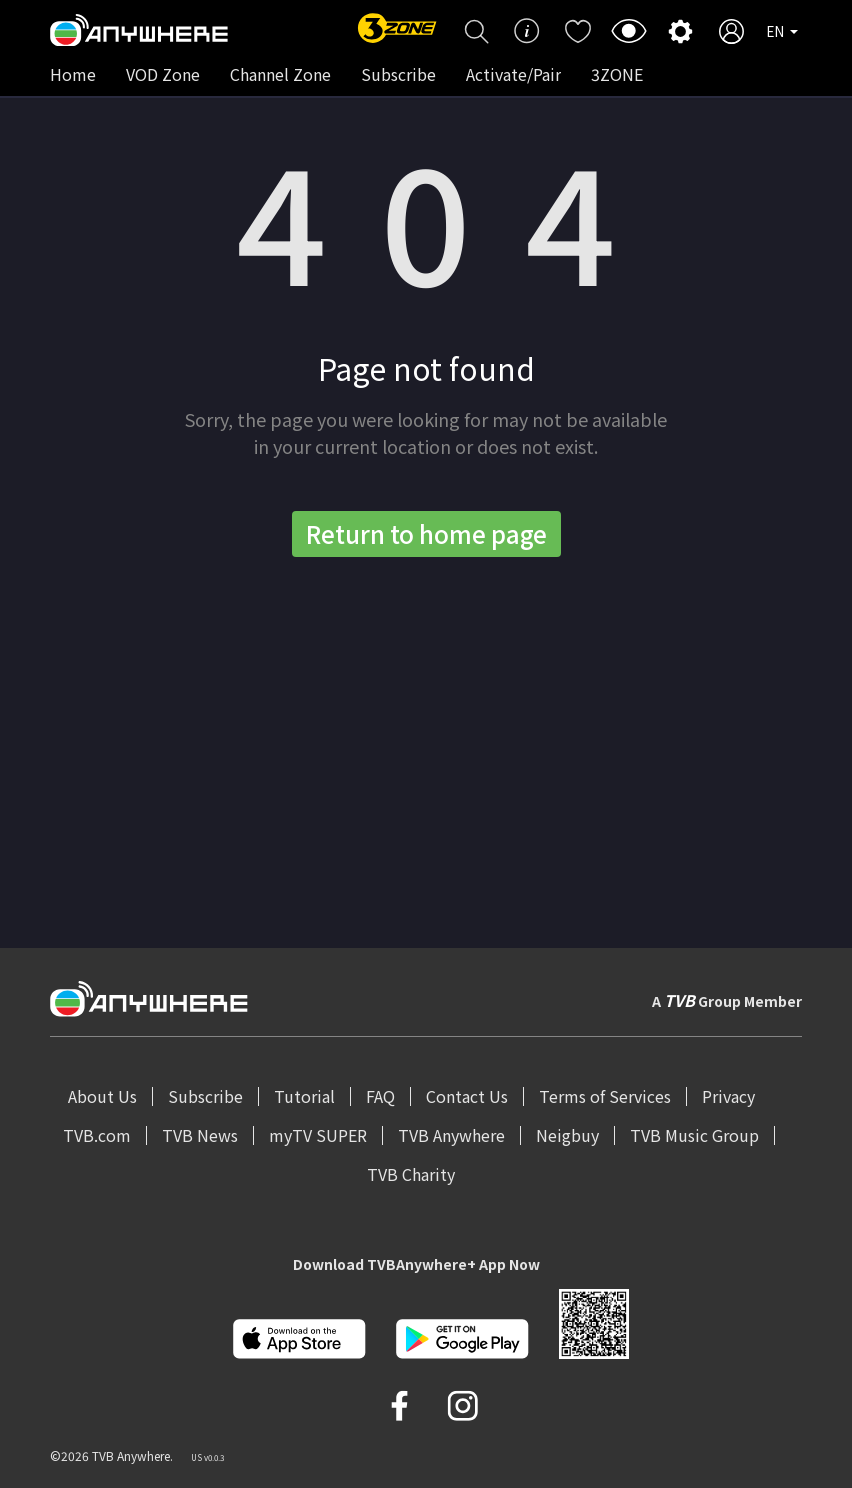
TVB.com (97, 1135)
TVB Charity (411, 1174)
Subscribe (398, 74)
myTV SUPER (318, 1135)
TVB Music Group (694, 1135)
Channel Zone (280, 74)
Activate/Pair (513, 74)
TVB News (200, 1135)
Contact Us (467, 1096)
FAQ (380, 1096)
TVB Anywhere (451, 1135)
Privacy (728, 1096)
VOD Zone (163, 74)
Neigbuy (567, 1135)
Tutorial (304, 1096)
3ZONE (617, 74)
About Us (102, 1096)
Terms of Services (605, 1096)
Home (73, 74)
